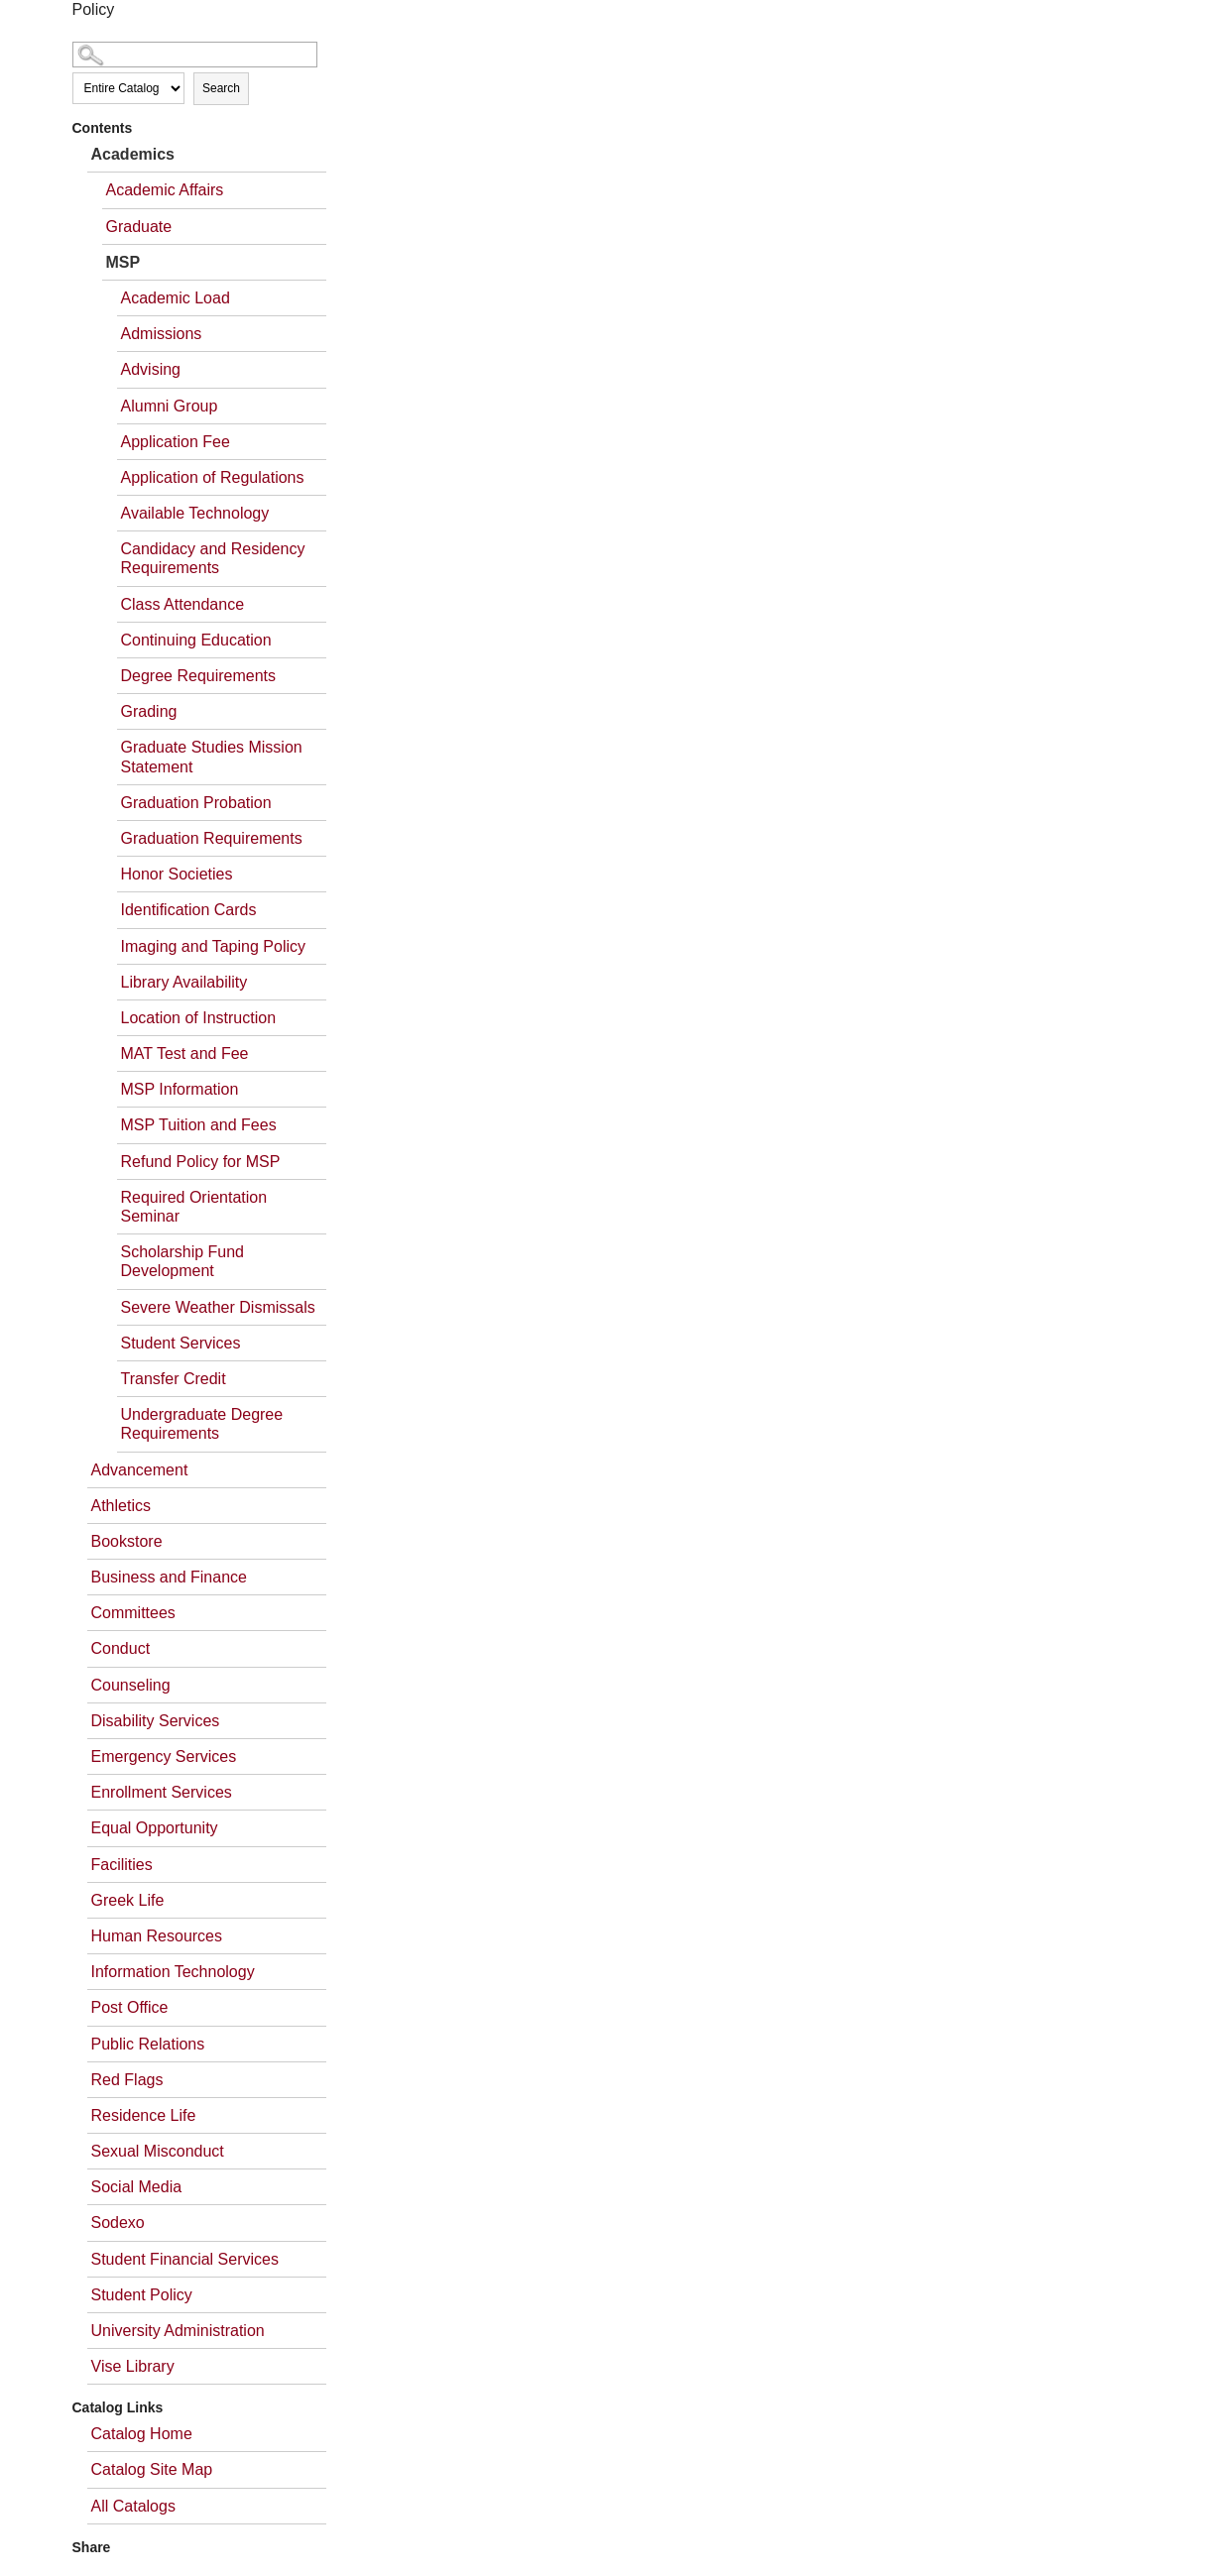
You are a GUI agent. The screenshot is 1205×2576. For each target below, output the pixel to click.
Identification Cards (189, 909)
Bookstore (127, 1541)
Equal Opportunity (154, 1827)
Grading (149, 711)
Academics (133, 154)
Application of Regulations (212, 477)
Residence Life (143, 2115)
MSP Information (180, 1089)
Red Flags (127, 2079)
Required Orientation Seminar (194, 1207)
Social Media (136, 2186)
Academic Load (175, 298)
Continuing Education (196, 640)
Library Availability (184, 982)
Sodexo (118, 2222)
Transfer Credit (173, 1378)
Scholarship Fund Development (183, 1261)
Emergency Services (164, 1756)
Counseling (131, 1685)
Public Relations (148, 2044)
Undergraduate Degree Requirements (202, 1424)
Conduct (121, 1648)
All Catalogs (133, 2506)
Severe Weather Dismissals (218, 1307)
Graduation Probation (196, 802)
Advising (151, 369)
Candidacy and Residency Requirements (213, 558)
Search (221, 88)
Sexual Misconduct (157, 2151)
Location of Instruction (199, 1017)
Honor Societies (177, 874)
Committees (133, 1612)
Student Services (181, 1343)
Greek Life (128, 1900)
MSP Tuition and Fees (199, 1124)
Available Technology (195, 513)
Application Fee (175, 441)
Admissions (161, 333)
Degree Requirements (199, 675)
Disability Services (155, 1720)
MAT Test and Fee (185, 1053)
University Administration (178, 2330)
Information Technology (173, 1971)
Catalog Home (141, 2433)
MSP (123, 262)
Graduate (139, 226)
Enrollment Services (161, 1792)
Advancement (139, 1470)
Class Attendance (183, 604)
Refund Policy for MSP (201, 1161)
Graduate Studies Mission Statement (211, 756)
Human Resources (157, 1936)
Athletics (121, 1505)
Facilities (122, 1864)
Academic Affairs (165, 189)
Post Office (130, 2007)
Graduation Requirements (211, 838)
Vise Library (133, 2366)
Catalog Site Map (152, 2469)
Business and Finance (169, 1577)
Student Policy (141, 2294)
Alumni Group (169, 406)
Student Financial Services (185, 2259)
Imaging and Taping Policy (213, 946)
